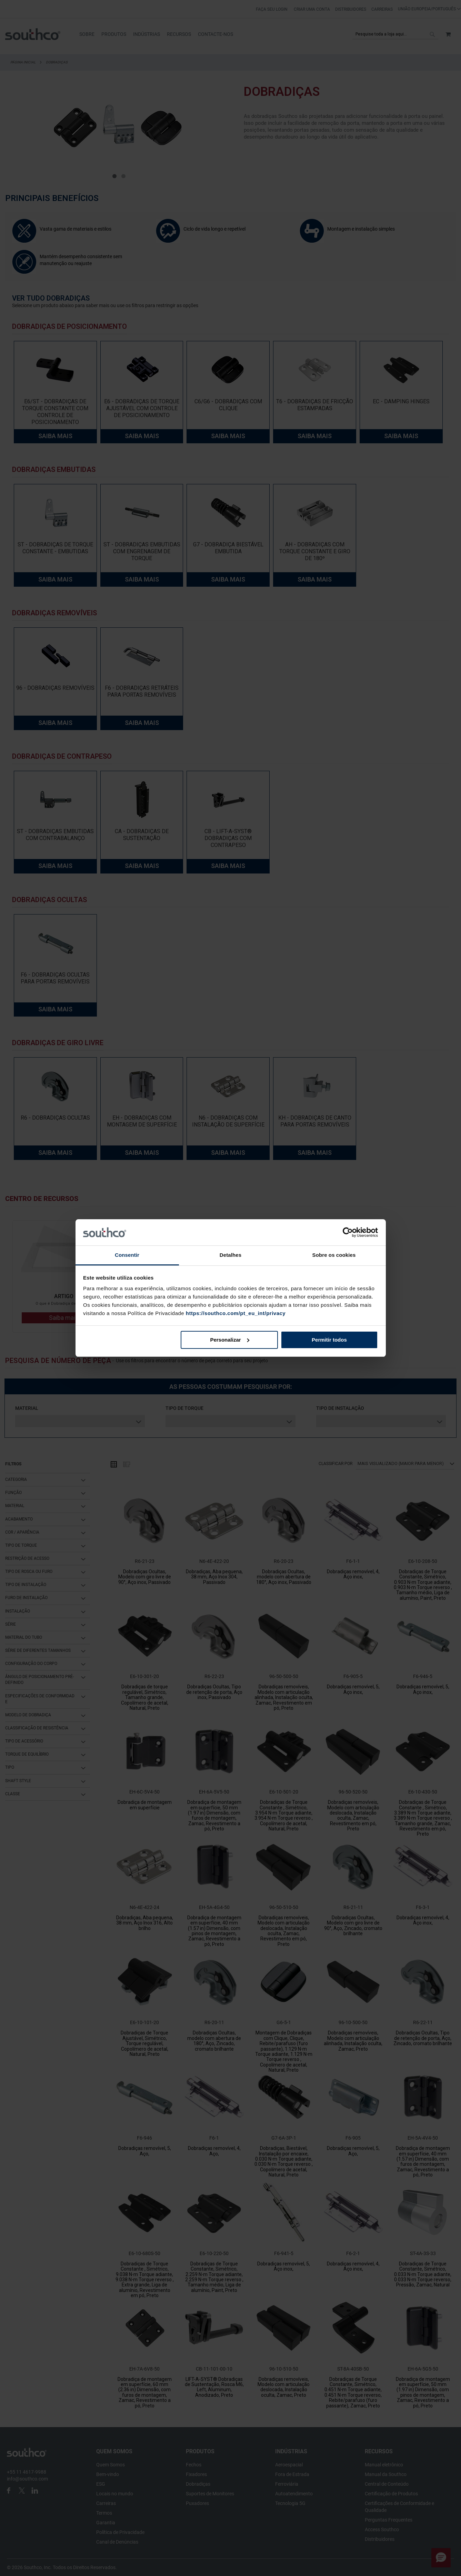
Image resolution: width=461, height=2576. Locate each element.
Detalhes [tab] (230, 1255)
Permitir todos (329, 1340)
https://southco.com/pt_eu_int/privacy (235, 1313)
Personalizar (229, 1340)
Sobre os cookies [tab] (334, 1255)
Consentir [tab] (127, 1255)
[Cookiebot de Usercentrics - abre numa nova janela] (348, 1232)
